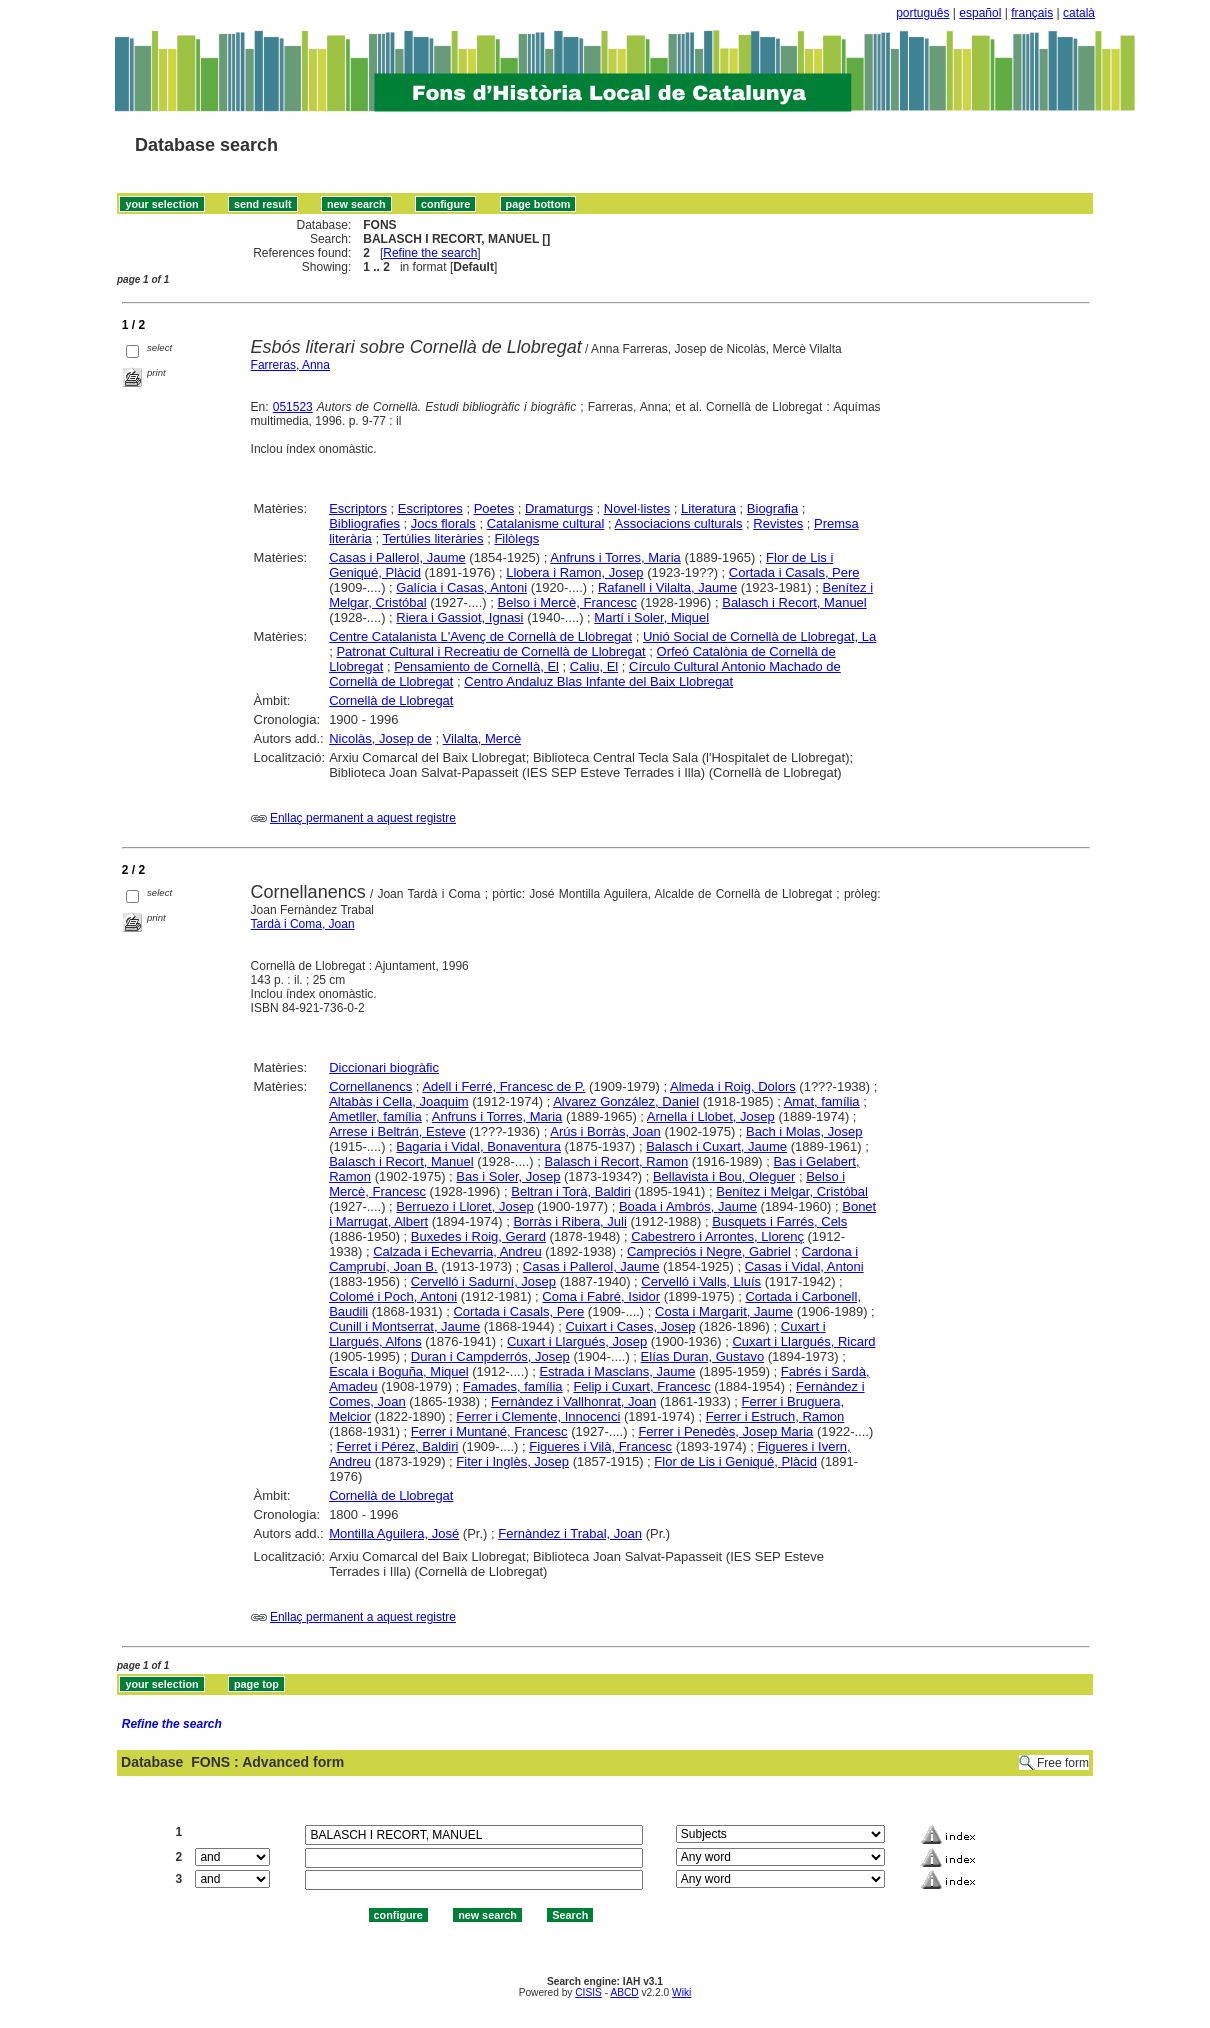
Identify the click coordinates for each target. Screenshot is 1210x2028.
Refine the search (430, 253)
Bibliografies (364, 523)
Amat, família (822, 1101)
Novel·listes (637, 508)
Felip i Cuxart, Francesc (641, 1386)
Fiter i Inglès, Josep (512, 1461)
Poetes (494, 508)
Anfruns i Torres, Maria (615, 557)
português (922, 13)
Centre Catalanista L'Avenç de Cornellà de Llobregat (480, 636)
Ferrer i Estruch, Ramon (775, 1416)
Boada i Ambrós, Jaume (688, 1206)
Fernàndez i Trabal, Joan (570, 1533)
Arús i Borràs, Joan (605, 1131)
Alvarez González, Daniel (626, 1101)
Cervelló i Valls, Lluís (701, 1281)
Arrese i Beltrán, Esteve (397, 1131)
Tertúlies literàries (432, 538)
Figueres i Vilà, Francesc (600, 1446)
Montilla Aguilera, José (394, 1533)
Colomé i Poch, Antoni (393, 1296)
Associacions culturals (679, 523)
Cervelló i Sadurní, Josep (483, 1281)
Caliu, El (594, 666)
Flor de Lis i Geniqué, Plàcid (735, 1461)
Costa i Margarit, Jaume (724, 1311)
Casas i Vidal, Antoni (804, 1266)
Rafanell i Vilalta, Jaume (667, 587)
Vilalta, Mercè (482, 738)
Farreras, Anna (290, 365)
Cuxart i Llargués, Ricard (803, 1341)
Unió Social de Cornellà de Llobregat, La (759, 636)
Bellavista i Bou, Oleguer (724, 1176)
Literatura (708, 508)
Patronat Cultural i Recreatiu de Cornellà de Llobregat (490, 651)
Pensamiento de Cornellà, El (476, 666)
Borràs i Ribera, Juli (569, 1221)
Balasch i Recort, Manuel (794, 602)
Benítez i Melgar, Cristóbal (792, 1191)
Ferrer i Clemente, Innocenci (538, 1416)
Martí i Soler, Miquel (651, 617)
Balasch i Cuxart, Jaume (716, 1146)
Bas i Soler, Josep (508, 1176)
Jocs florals (443, 523)
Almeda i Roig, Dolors (733, 1086)
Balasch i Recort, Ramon (616, 1161)
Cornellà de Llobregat (391, 700)
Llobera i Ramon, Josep (574, 572)
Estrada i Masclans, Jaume (617, 1371)
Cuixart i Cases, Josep (630, 1326)
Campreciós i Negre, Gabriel (709, 1251)
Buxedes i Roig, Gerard (478, 1236)
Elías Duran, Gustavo (703, 1356)
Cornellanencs (370, 1086)
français (1032, 13)
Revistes (778, 523)
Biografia (772, 508)
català (1079, 13)
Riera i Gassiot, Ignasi (459, 617)
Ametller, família (375, 1116)
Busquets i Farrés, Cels (779, 1221)
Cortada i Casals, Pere (794, 572)
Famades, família (513, 1386)
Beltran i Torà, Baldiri (571, 1191)
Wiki (681, 1992)
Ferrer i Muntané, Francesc (489, 1431)
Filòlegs (516, 538)
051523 (293, 407)
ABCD (624, 1992)
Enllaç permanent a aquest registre (363, 818)
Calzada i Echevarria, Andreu (457, 1251)
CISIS (588, 1992)
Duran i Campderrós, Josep (490, 1356)
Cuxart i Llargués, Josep (577, 1341)
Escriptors (358, 508)
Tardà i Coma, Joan (303, 924)
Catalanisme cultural (546, 523)
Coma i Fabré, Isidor (601, 1296)
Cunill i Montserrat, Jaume (404, 1326)
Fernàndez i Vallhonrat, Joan (573, 1401)
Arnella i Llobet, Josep (711, 1116)
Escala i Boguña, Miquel (398, 1371)
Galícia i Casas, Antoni (461, 587)
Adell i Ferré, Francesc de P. (503, 1086)
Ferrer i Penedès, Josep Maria (725, 1431)
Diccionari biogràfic (384, 1067)
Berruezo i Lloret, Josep (464, 1206)
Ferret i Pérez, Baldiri (397, 1446)
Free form (1063, 1763)
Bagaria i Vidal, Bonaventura (478, 1146)
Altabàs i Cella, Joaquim (398, 1101)
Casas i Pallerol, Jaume (397, 557)
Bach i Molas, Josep (804, 1131)
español (980, 13)
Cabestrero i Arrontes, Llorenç (717, 1236)
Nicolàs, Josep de (380, 738)
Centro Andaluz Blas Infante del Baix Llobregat (598, 681)
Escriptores (430, 508)
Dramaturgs (559, 508)
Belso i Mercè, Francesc (567, 602)
